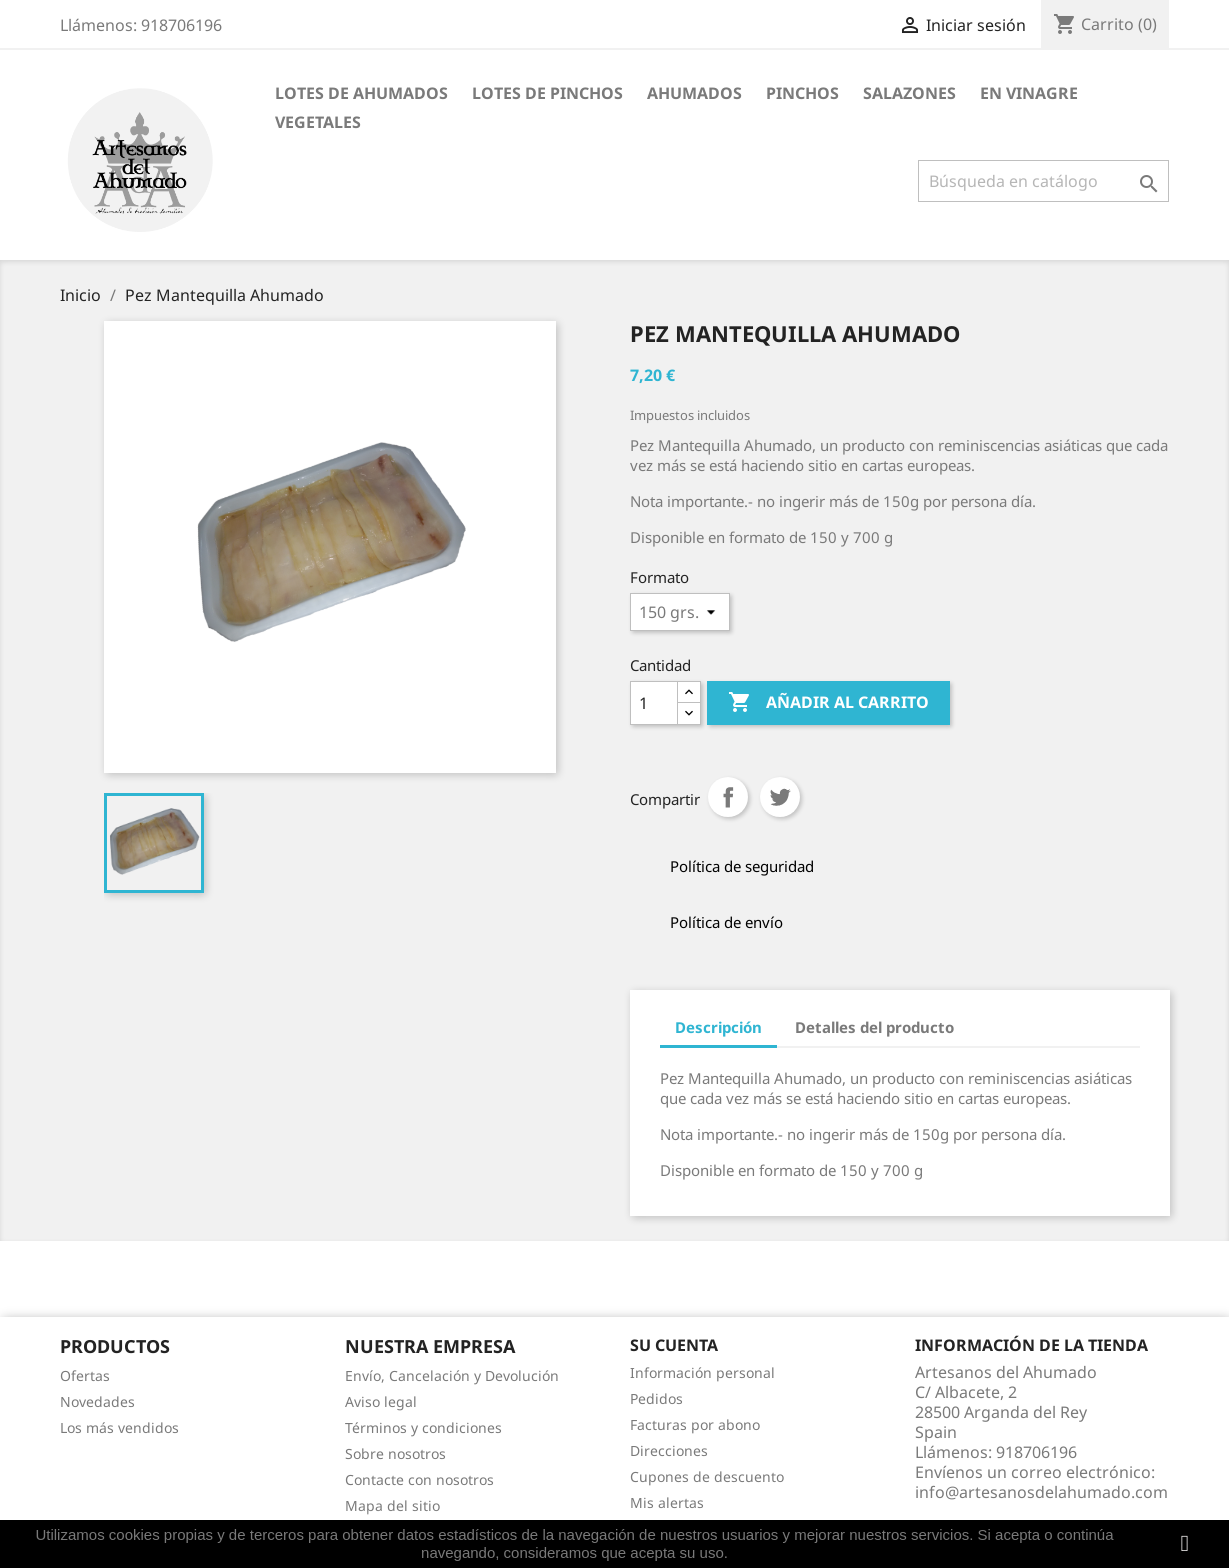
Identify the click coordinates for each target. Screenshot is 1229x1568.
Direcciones (669, 1450)
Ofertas (85, 1375)
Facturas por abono (695, 1424)
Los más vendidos (119, 1427)
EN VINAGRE (1029, 93)
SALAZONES (909, 93)
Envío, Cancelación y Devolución (452, 1375)
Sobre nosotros (395, 1453)
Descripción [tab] (718, 1027)
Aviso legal (381, 1401)
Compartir (728, 797)
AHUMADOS (694, 93)
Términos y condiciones (423, 1427)
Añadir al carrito (828, 703)
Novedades (97, 1401)
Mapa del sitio (392, 1505)
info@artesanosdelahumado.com (1041, 1492)
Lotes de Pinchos (547, 93)
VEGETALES (318, 122)
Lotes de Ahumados (361, 93)
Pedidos (656, 1398)
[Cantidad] (654, 703)
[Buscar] (1043, 181)
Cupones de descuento (707, 1476)
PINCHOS (802, 93)
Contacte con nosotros (419, 1479)
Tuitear (780, 797)
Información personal (702, 1372)
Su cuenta (674, 1345)
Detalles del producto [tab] (874, 1027)
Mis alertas (667, 1502)
